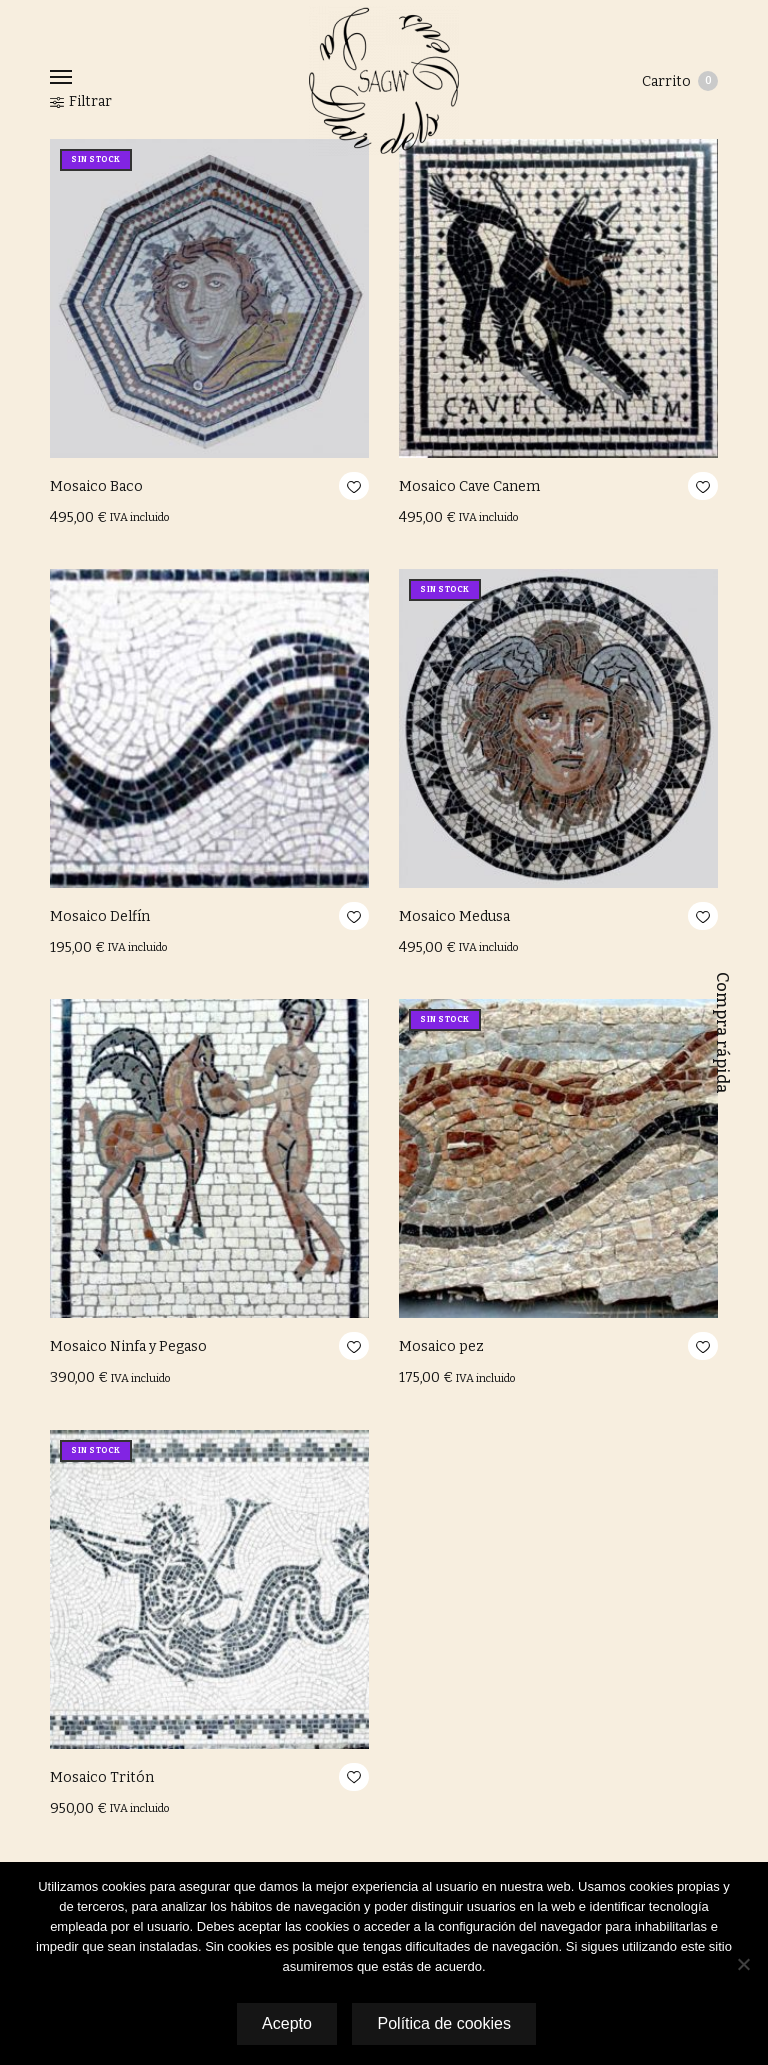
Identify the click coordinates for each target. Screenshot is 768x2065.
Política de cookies (445, 2023)
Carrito (680, 81)
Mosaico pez (441, 1346)
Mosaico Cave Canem (469, 486)
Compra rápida (722, 1033)
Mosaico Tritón (102, 1777)
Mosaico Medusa (454, 916)
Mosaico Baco (96, 486)
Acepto (285, 2023)
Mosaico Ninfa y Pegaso (128, 1346)
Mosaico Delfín (100, 916)
